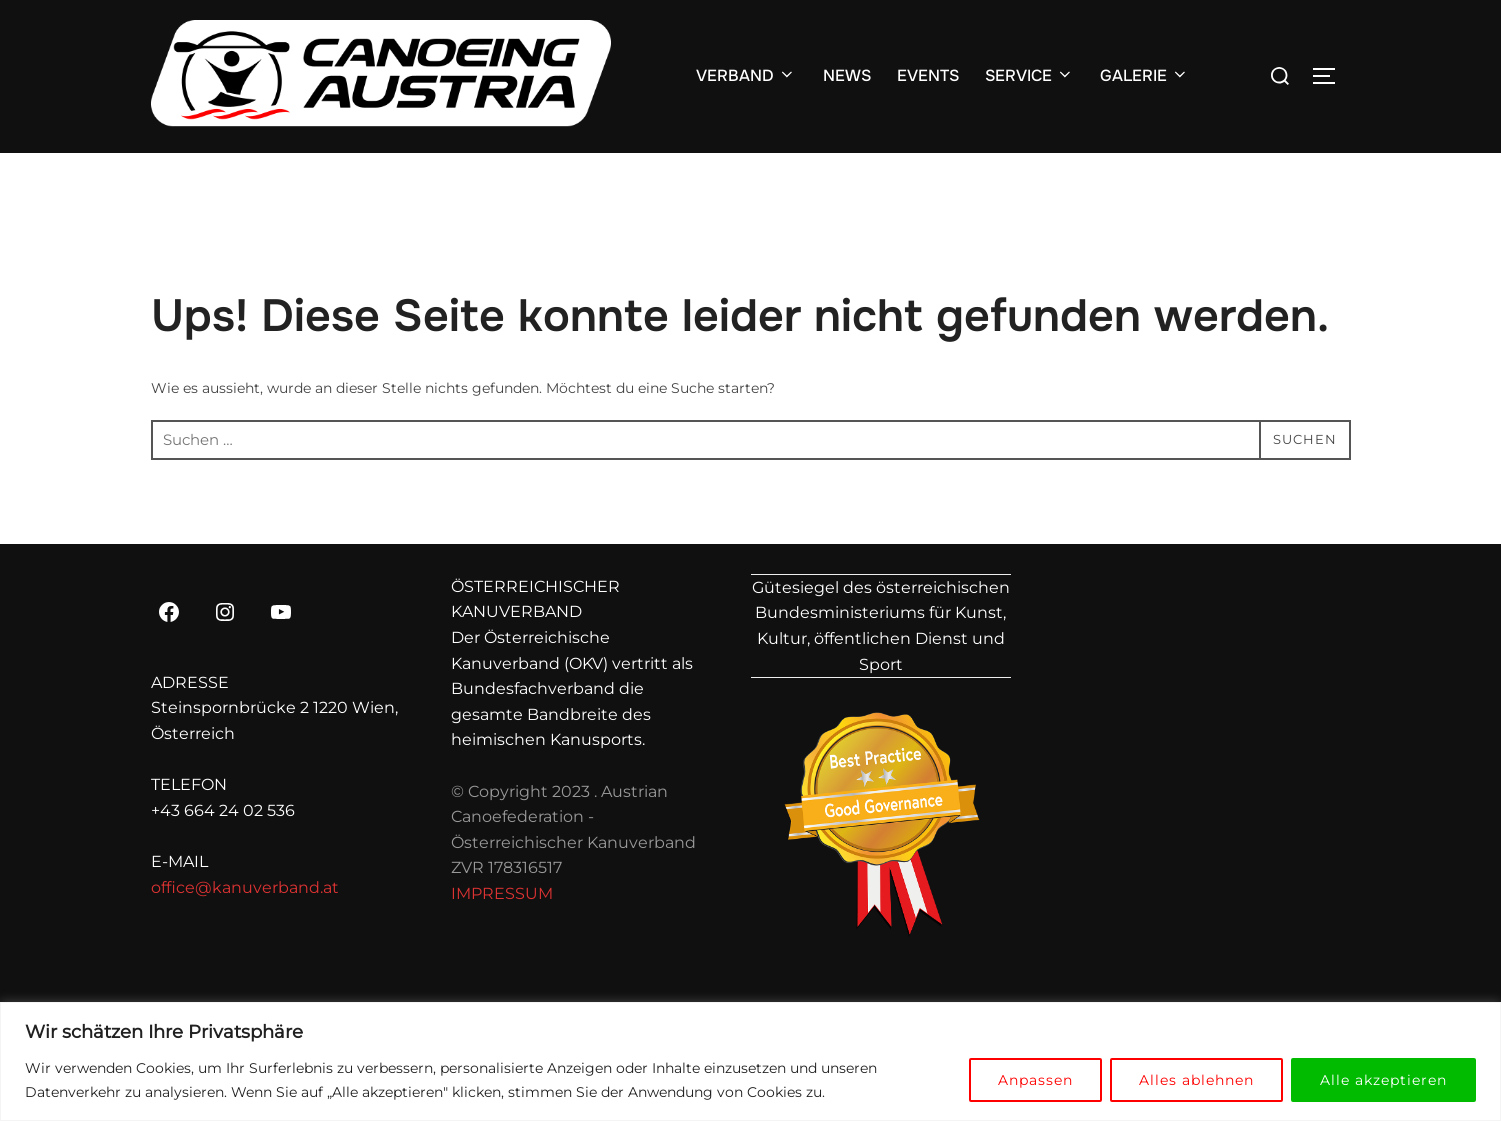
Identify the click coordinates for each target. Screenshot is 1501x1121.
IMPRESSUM (502, 893)
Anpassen (1035, 1080)
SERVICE (1029, 75)
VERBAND (746, 75)
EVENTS (928, 75)
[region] (750, 1061)
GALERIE (1144, 75)
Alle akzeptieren (1383, 1080)
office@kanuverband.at (245, 887)
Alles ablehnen (1196, 1080)
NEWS (847, 75)
